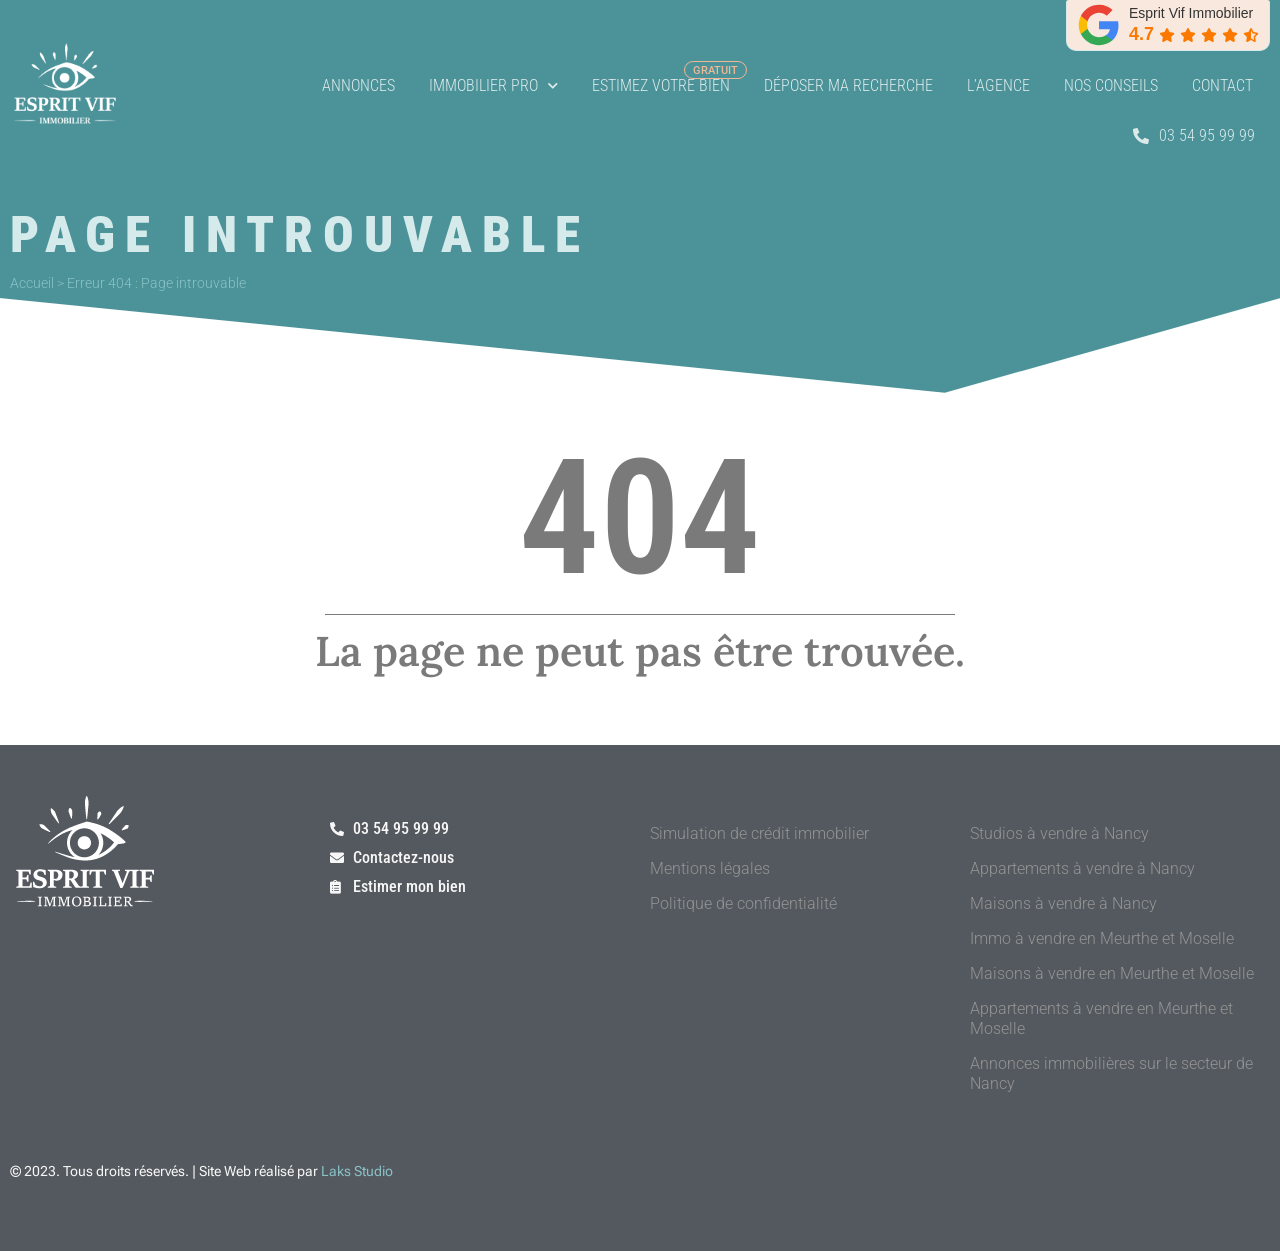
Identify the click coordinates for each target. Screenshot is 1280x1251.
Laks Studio (357, 1171)
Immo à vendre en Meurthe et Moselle (1102, 938)
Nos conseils (1111, 85)
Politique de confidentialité (743, 903)
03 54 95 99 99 (1194, 135)
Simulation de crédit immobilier (759, 833)
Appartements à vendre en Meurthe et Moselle (1101, 1018)
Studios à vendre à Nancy (1059, 833)
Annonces (358, 85)
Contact (1222, 85)
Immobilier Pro (493, 85)
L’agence (998, 85)
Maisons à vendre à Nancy (1063, 903)
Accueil (32, 283)
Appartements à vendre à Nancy (1082, 868)
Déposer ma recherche (848, 85)
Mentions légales (710, 868)
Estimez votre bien (661, 85)
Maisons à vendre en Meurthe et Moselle (1112, 973)
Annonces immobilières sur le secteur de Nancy (1111, 1073)
